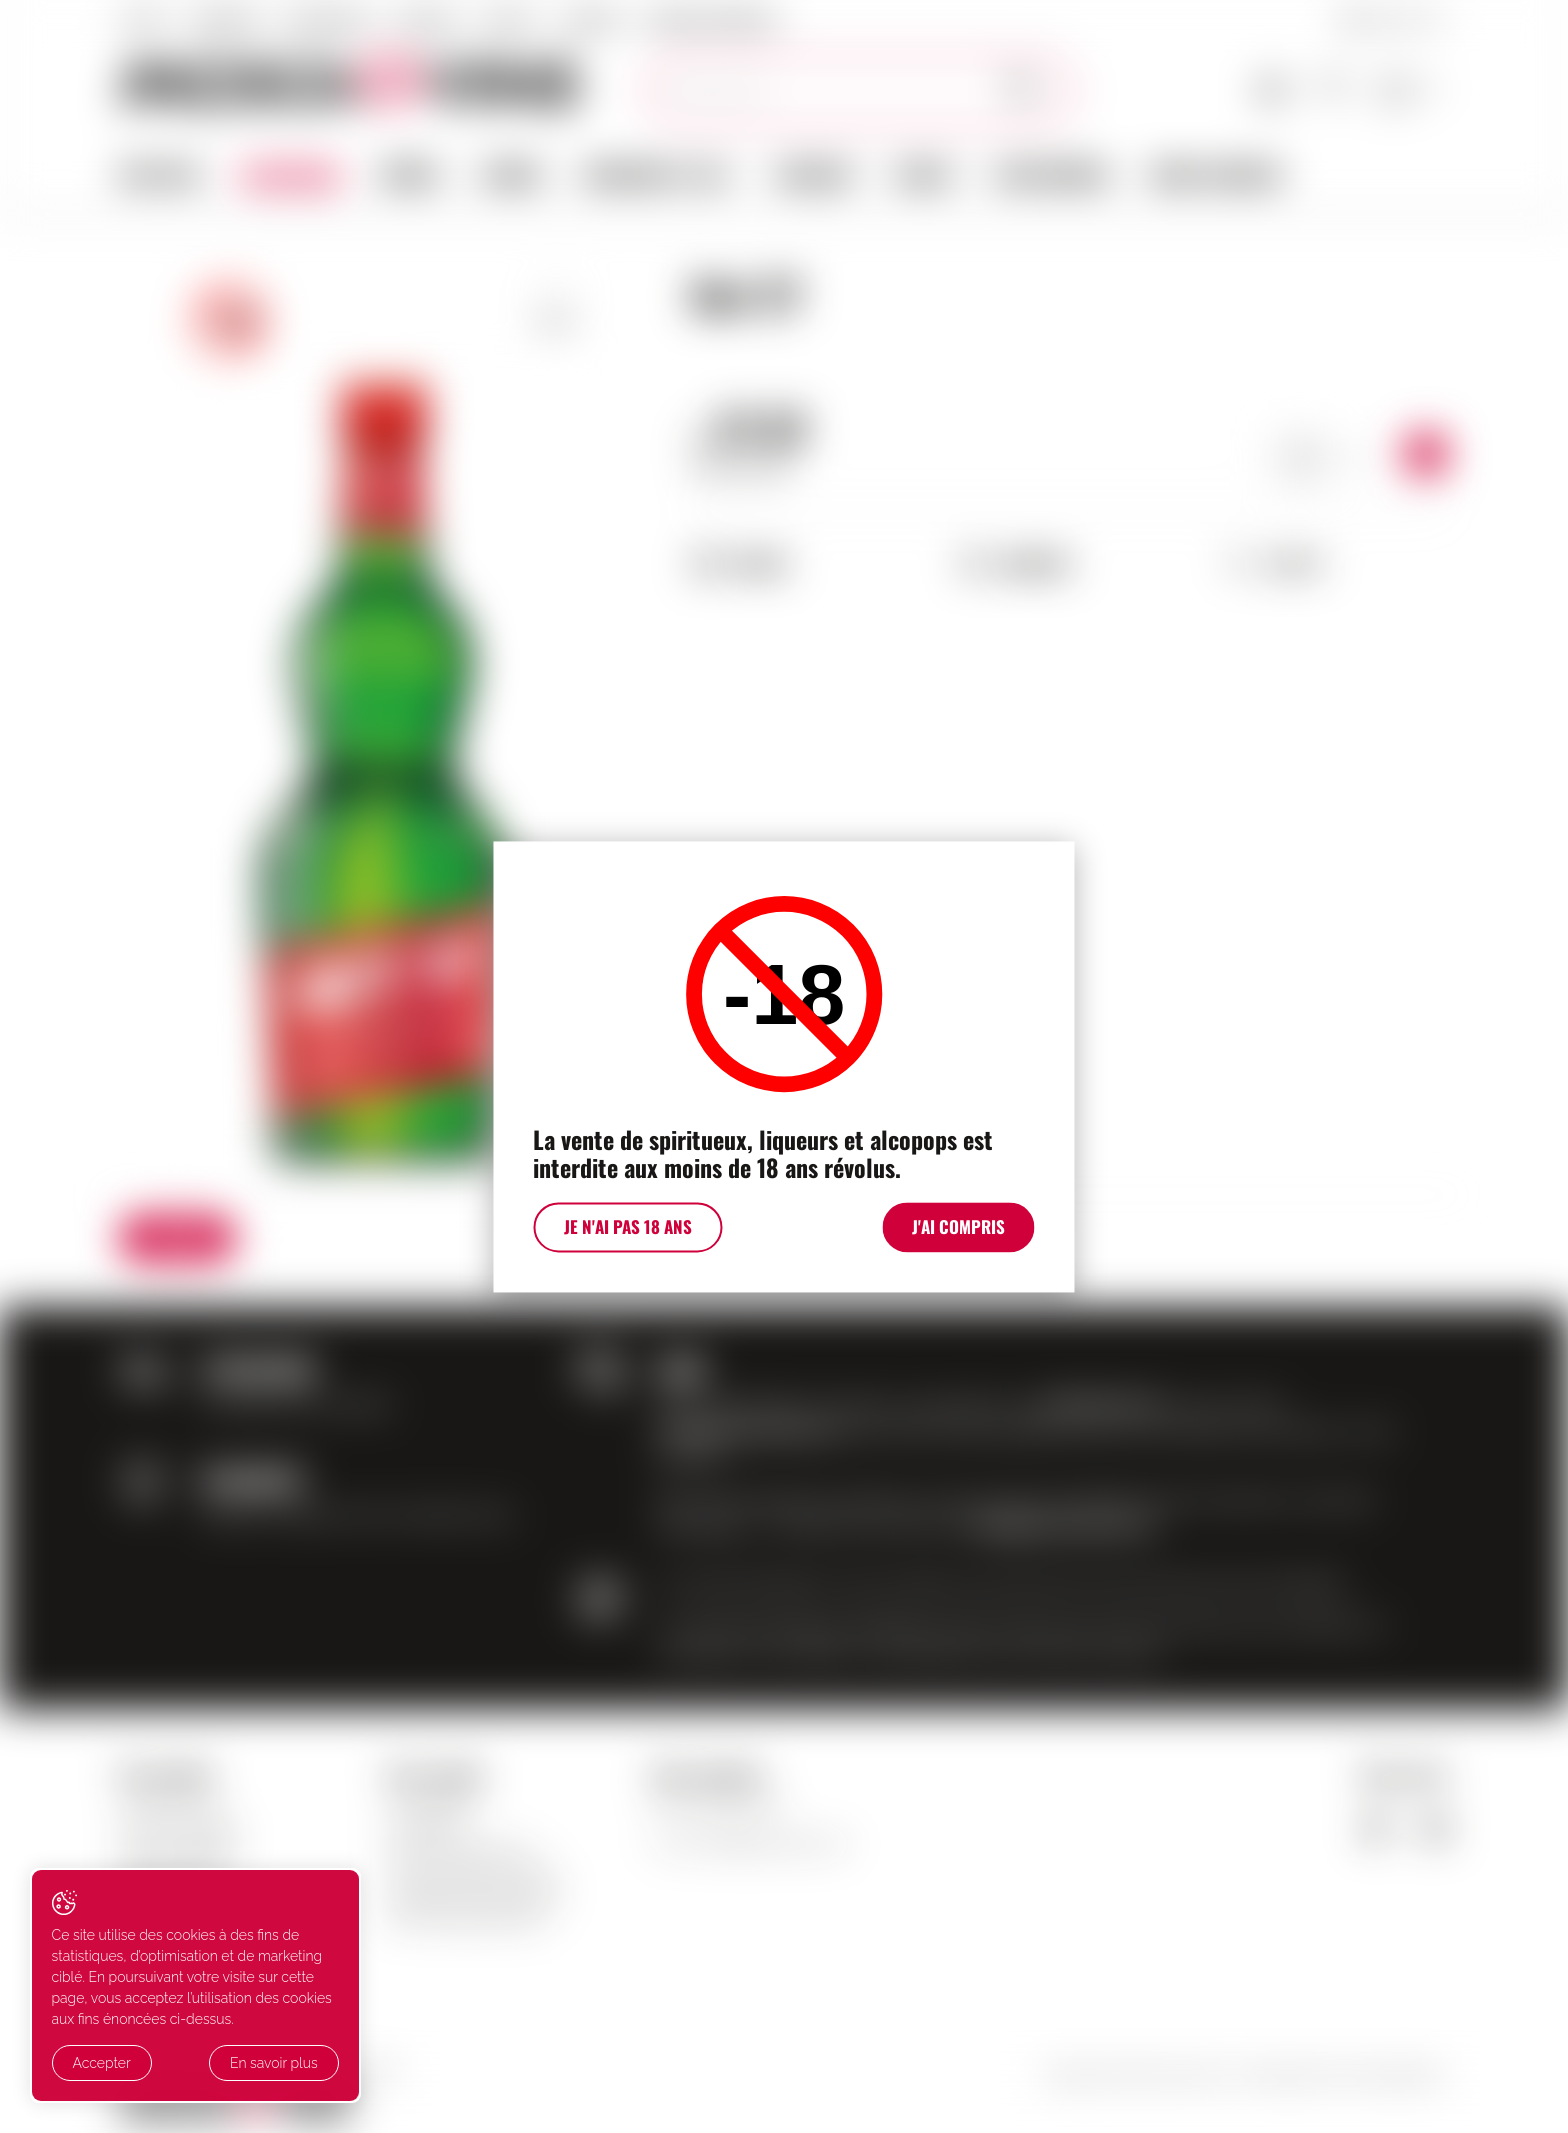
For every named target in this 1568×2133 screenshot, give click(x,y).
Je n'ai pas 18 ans (623, 1231)
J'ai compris (964, 1231)
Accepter (102, 2064)
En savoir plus (233, 2064)
